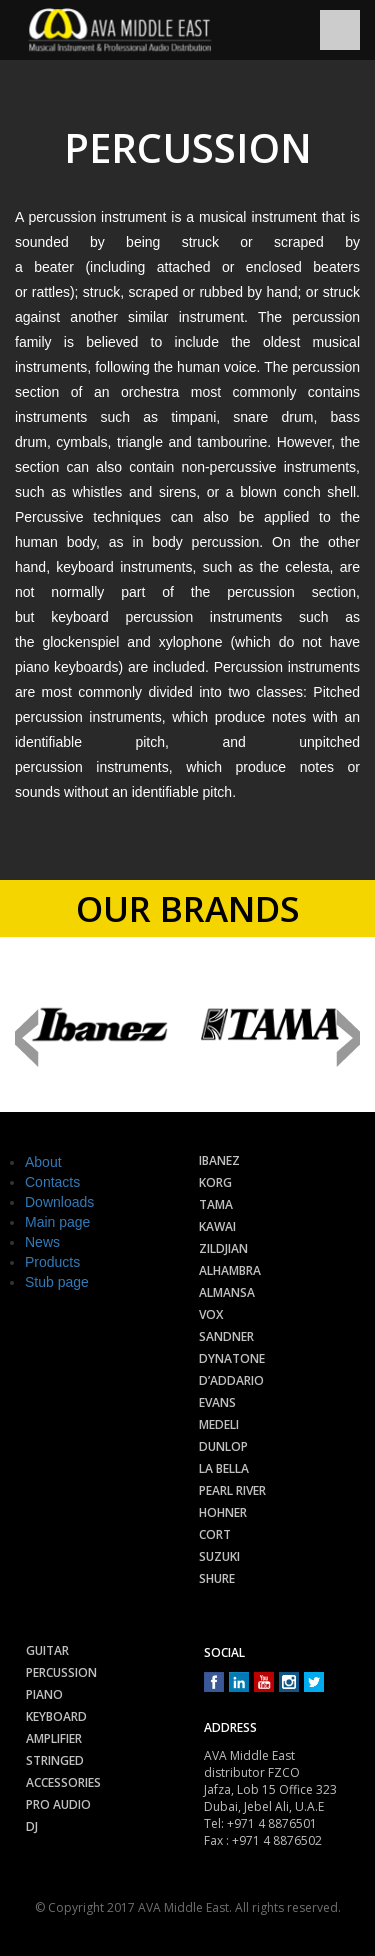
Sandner (226, 1336)
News (42, 1242)
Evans (217, 1402)
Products (52, 1262)
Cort (215, 1534)
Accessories (63, 1782)
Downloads (59, 1202)
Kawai (217, 1226)
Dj (32, 1826)
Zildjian (223, 1248)
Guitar (47, 1650)
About (43, 1162)
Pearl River (232, 1490)
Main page (57, 1222)
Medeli (219, 1424)
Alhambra (230, 1270)
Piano (44, 1694)
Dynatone (232, 1358)
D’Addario (231, 1380)
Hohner (223, 1512)
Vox (211, 1314)
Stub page (57, 1282)
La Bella (224, 1468)
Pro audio (58, 1804)
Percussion (61, 1672)
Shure (217, 1578)
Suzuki (219, 1556)
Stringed (55, 1760)
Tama (216, 1204)
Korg (215, 1182)
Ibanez (219, 1160)
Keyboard (56, 1716)
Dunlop (223, 1446)
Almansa (227, 1292)
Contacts (52, 1182)
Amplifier (54, 1738)
